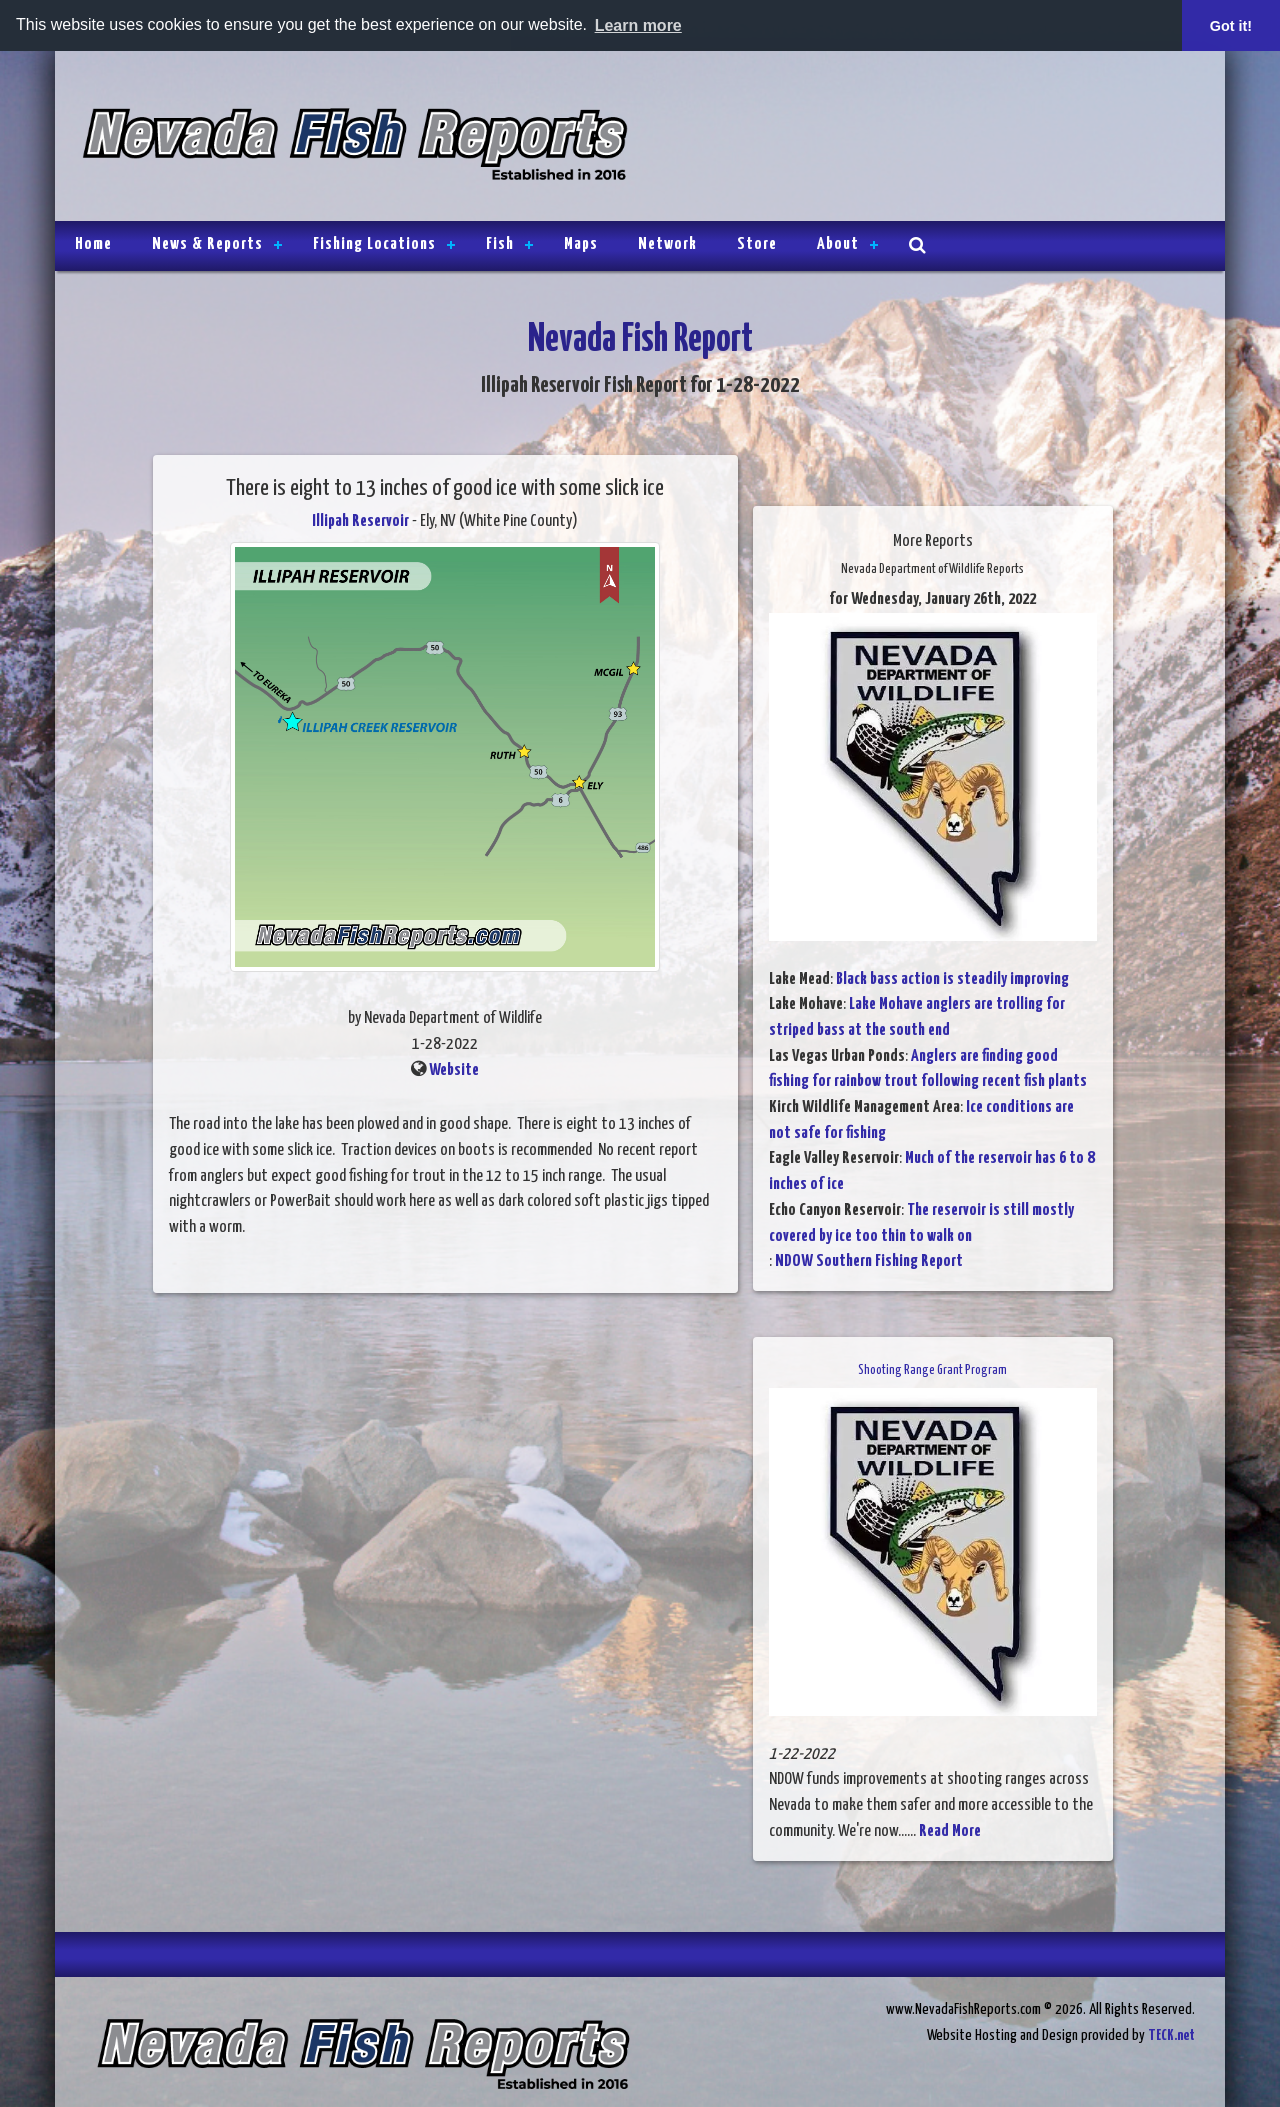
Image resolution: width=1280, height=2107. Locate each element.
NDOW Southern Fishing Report (869, 1261)
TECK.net (1171, 2035)
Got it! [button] (1231, 26)
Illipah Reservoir (360, 521)
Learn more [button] (638, 25)
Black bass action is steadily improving (952, 978)
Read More (950, 1831)
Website (454, 1069)
